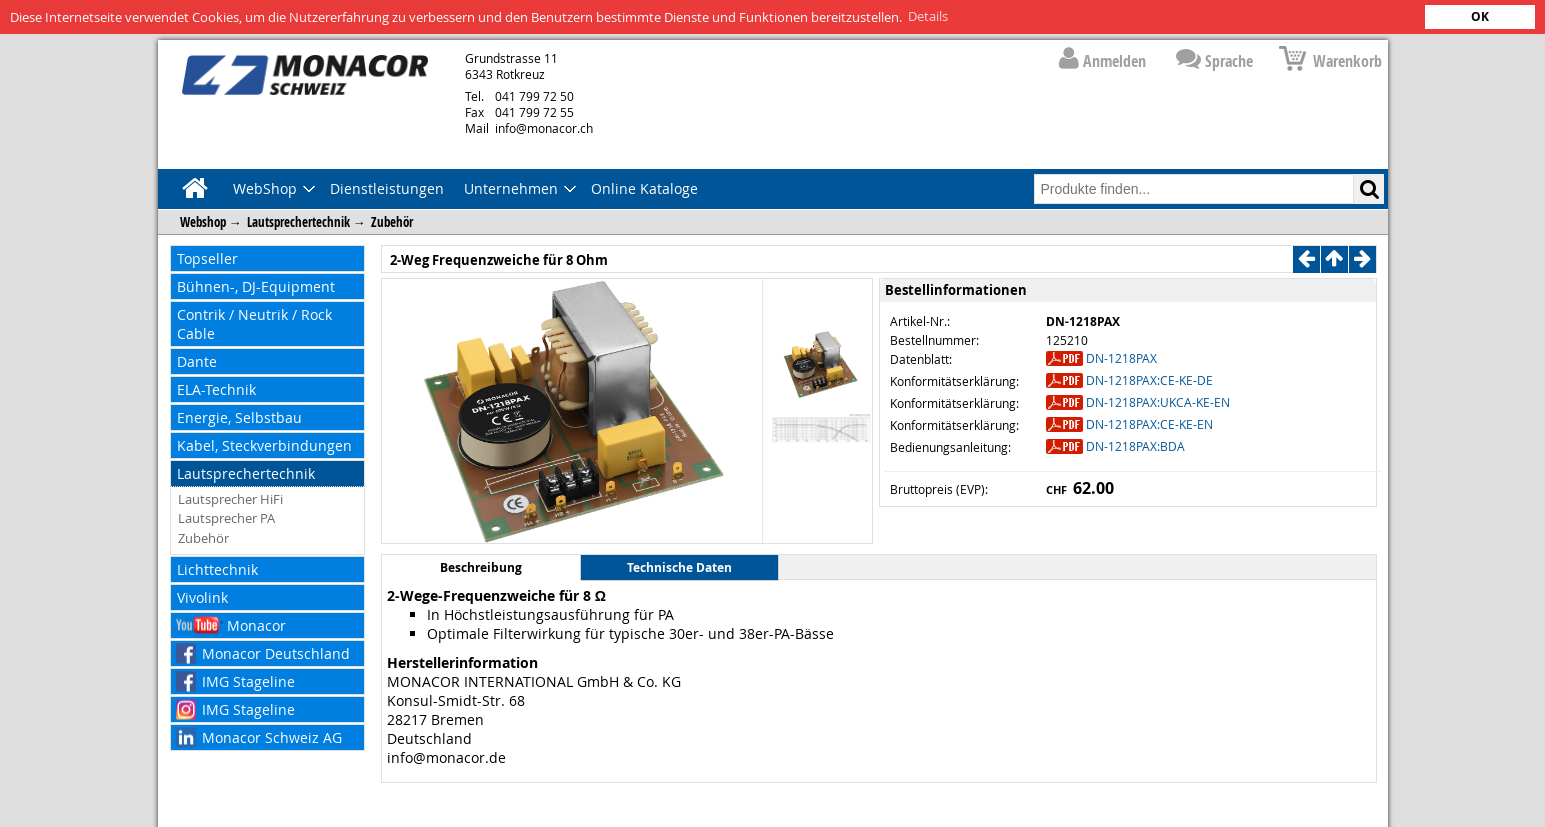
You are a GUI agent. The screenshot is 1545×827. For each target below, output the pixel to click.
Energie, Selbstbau (239, 416)
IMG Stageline (248, 680)
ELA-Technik (216, 388)
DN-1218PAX (1121, 357)
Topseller (207, 257)
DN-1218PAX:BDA (1135, 445)
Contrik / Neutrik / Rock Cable (254, 323)
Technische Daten (679, 567)
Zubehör (392, 221)
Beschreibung (481, 567)
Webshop (203, 221)
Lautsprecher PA (226, 518)
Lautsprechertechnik (298, 221)
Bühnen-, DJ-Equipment (256, 285)
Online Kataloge (644, 187)
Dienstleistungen (387, 187)
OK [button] (1480, 16)
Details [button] (928, 16)
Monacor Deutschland (276, 652)
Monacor (256, 624)
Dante (197, 360)
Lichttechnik (217, 568)
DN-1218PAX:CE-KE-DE (1149, 379)
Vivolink (202, 596)
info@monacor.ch (529, 127)
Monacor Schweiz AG (272, 736)
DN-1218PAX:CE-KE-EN (1149, 423)
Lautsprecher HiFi (230, 498)
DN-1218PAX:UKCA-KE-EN (1158, 401)
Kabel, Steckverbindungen (264, 444)
